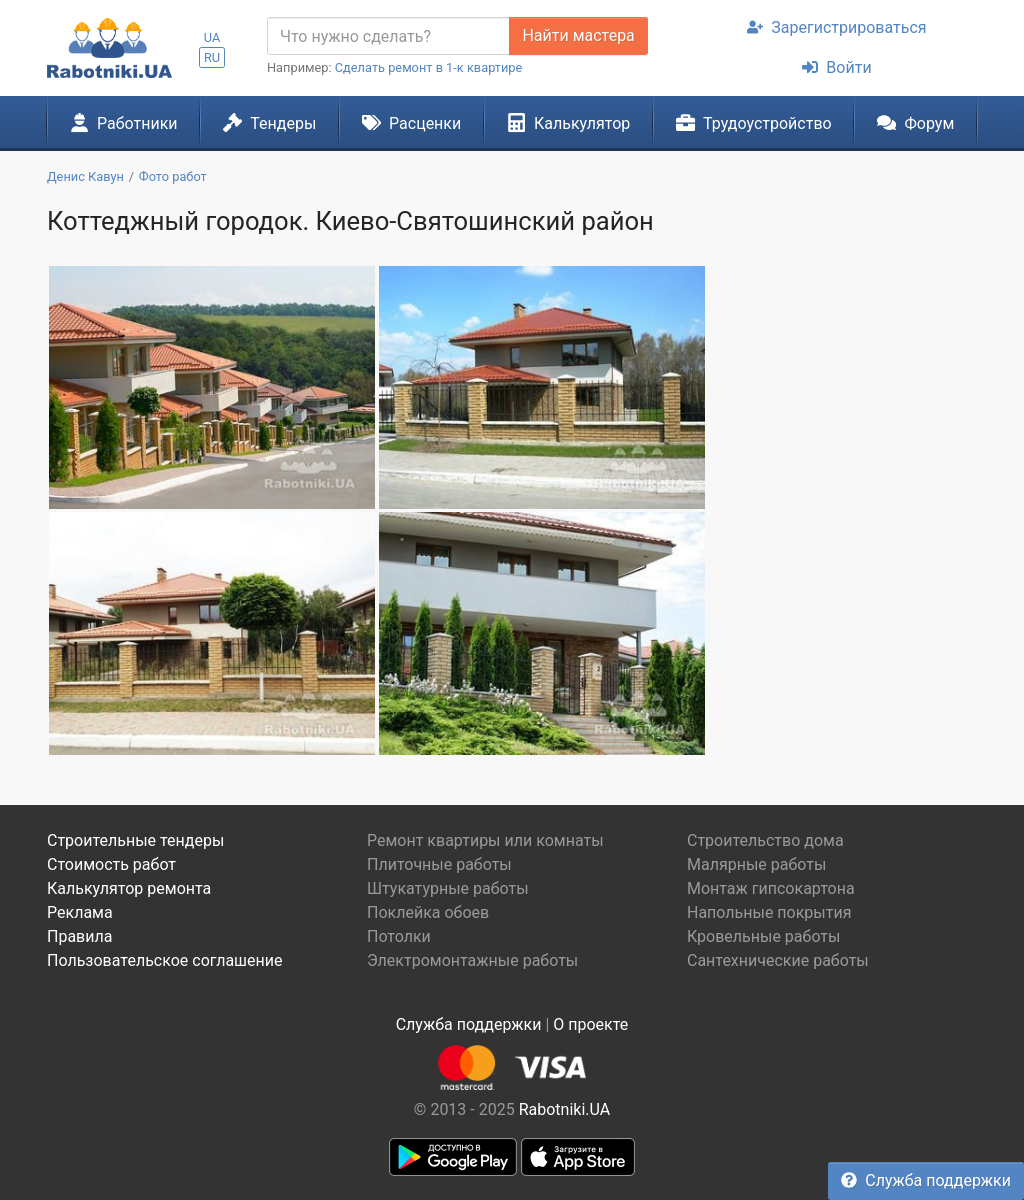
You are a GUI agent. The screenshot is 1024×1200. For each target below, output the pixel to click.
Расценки (411, 123)
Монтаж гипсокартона (771, 888)
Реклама (80, 912)
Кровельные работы (764, 936)
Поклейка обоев (428, 912)
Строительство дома (765, 840)
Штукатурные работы (448, 888)
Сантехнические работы (778, 960)
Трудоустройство (754, 123)
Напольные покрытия (769, 912)
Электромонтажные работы (472, 960)
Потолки (399, 936)
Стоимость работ (111, 864)
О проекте (590, 1024)
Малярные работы (756, 864)
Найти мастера (578, 35)
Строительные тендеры (135, 840)
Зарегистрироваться (836, 27)
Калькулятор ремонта (129, 888)
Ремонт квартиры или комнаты (485, 840)
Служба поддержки (926, 1180)
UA (212, 37)
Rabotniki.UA (565, 1109)
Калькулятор (569, 123)
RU (212, 57)
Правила (79, 936)
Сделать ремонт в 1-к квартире (429, 67)
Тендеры (269, 123)
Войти (836, 67)
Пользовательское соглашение (165, 960)
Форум (915, 123)
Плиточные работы (439, 864)
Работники (124, 123)
